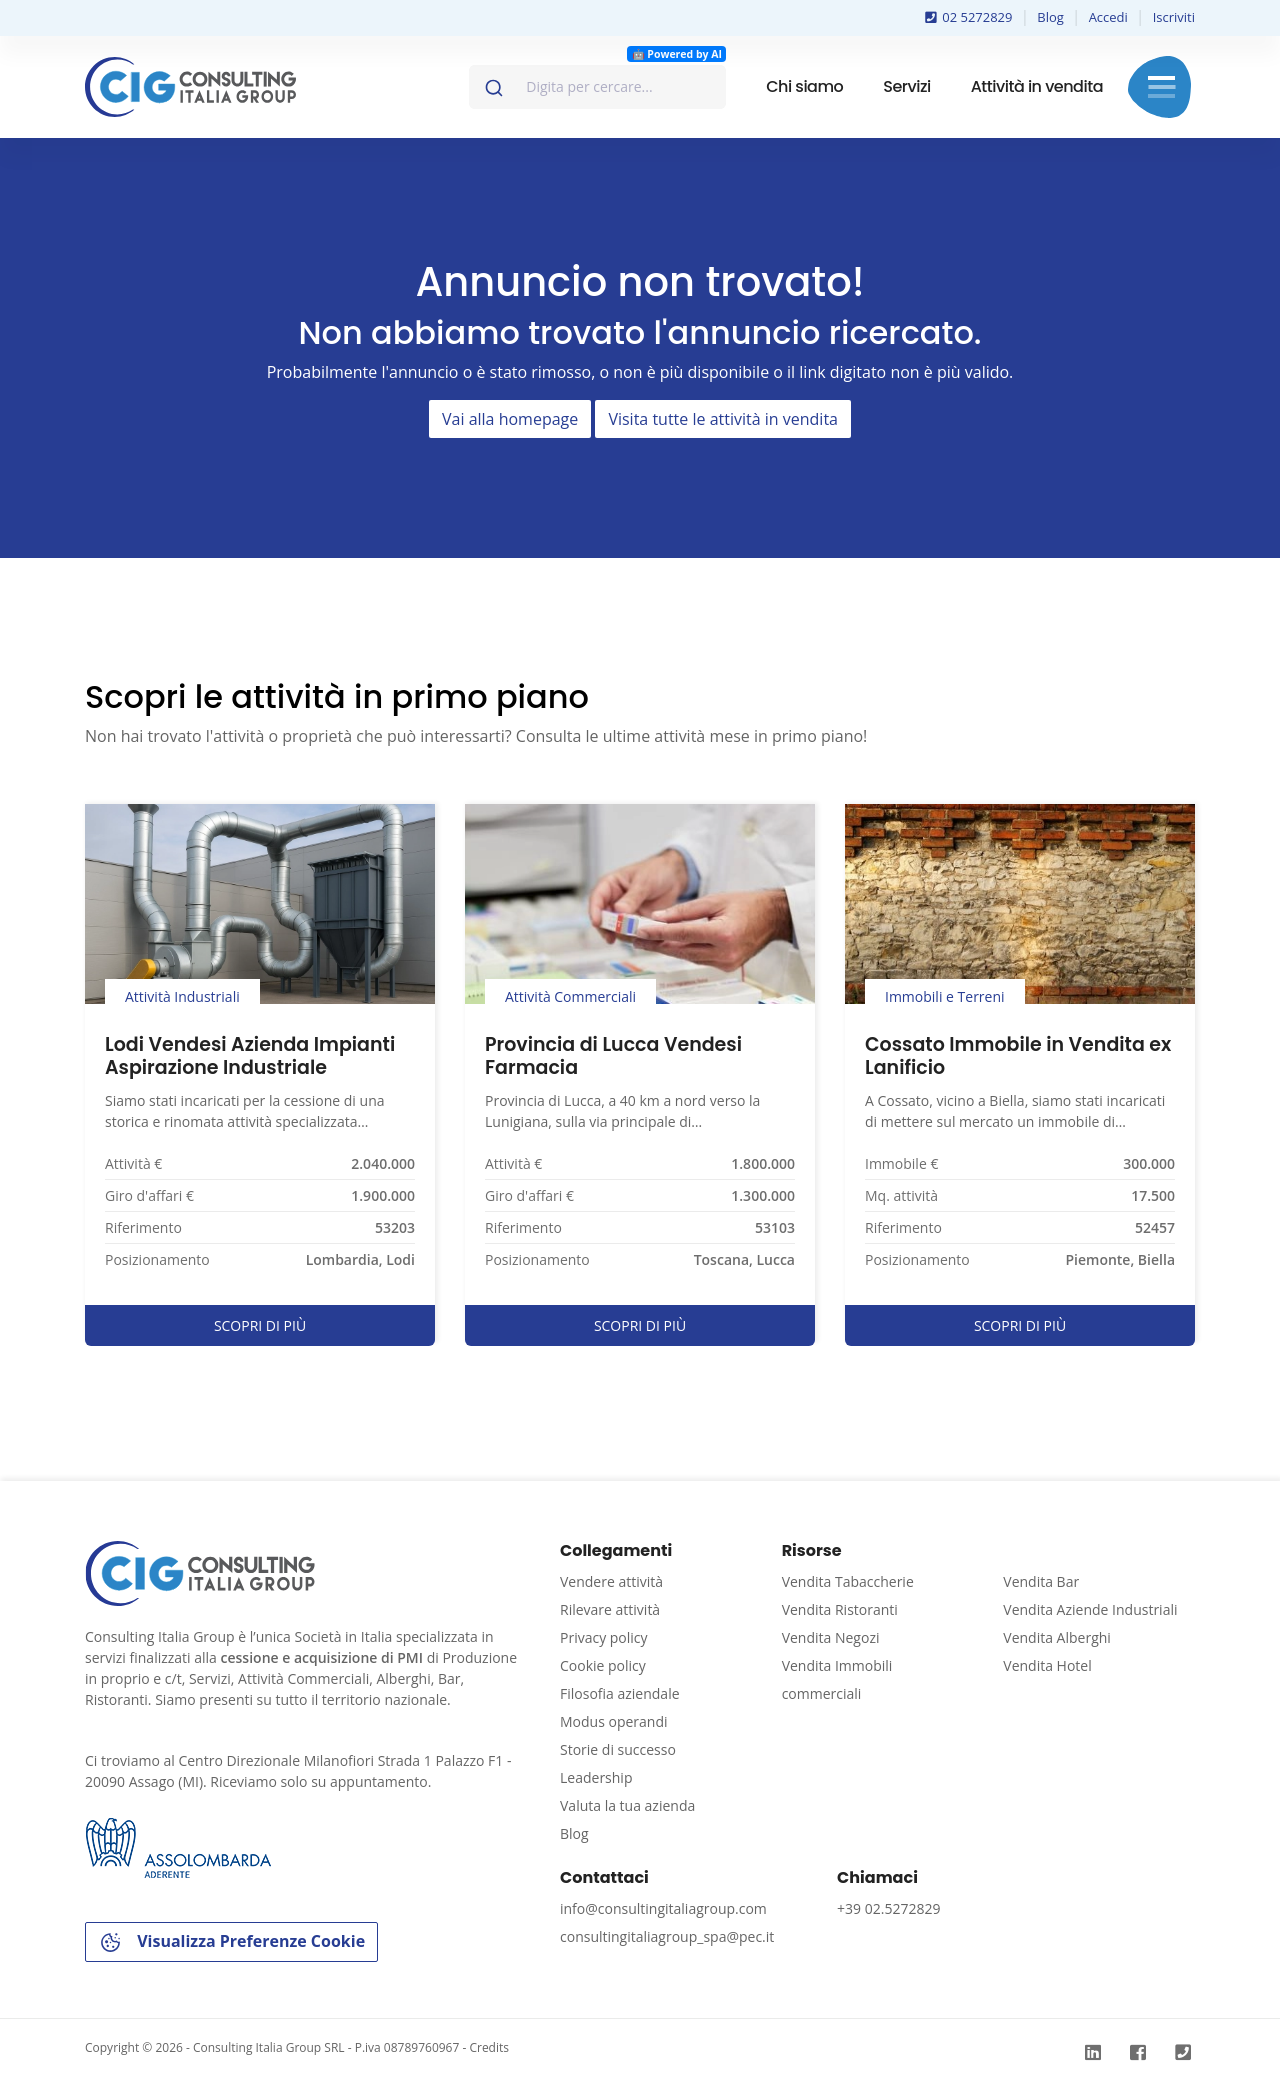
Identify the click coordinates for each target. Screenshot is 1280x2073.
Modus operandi (614, 1721)
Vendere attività (611, 1581)
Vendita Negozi (831, 1637)
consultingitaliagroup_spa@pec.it (667, 1936)
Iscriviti (1174, 17)
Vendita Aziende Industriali (1090, 1609)
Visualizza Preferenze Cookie (231, 1942)
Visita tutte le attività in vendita (723, 419)
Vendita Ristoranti (840, 1609)
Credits (489, 2047)
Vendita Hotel (1047, 1665)
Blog (1050, 17)
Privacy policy (604, 1637)
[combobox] (597, 87)
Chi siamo (804, 86)
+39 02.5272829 (888, 1908)
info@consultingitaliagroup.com (663, 1908)
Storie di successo (618, 1749)
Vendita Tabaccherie (848, 1581)
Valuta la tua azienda (627, 1805)
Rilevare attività (610, 1609)
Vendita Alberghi (1057, 1637)
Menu (1161, 87)
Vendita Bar (1041, 1581)
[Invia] (492, 83)
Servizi (906, 86)
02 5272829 (969, 17)
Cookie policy (603, 1665)
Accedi (1108, 17)
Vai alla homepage (510, 419)
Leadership (596, 1777)
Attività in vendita (1037, 86)
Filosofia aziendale (620, 1693)
